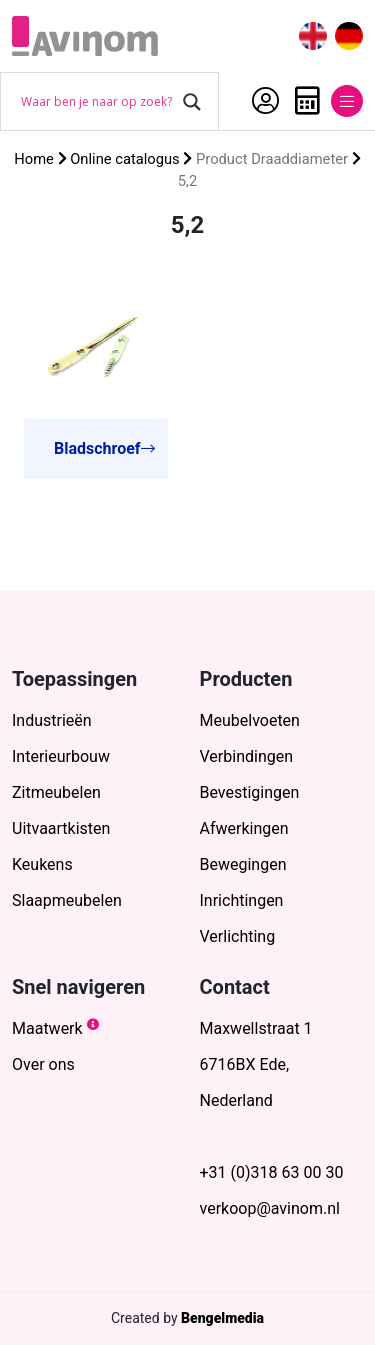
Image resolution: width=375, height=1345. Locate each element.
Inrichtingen (242, 900)
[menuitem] (313, 36)
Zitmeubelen (56, 792)
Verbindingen (247, 756)
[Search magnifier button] (192, 102)
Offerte (307, 101)
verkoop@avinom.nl (270, 1208)
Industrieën (52, 720)
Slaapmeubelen (67, 900)
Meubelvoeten (250, 720)
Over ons (43, 1064)
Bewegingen (243, 864)
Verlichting (238, 936)
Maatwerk (47, 1028)
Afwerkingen (244, 828)
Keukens (42, 864)
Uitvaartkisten (61, 828)
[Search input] (97, 102)
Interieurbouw (61, 756)
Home (34, 159)
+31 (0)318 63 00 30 (272, 1172)
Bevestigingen (250, 792)
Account (265, 101)
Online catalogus (124, 159)
